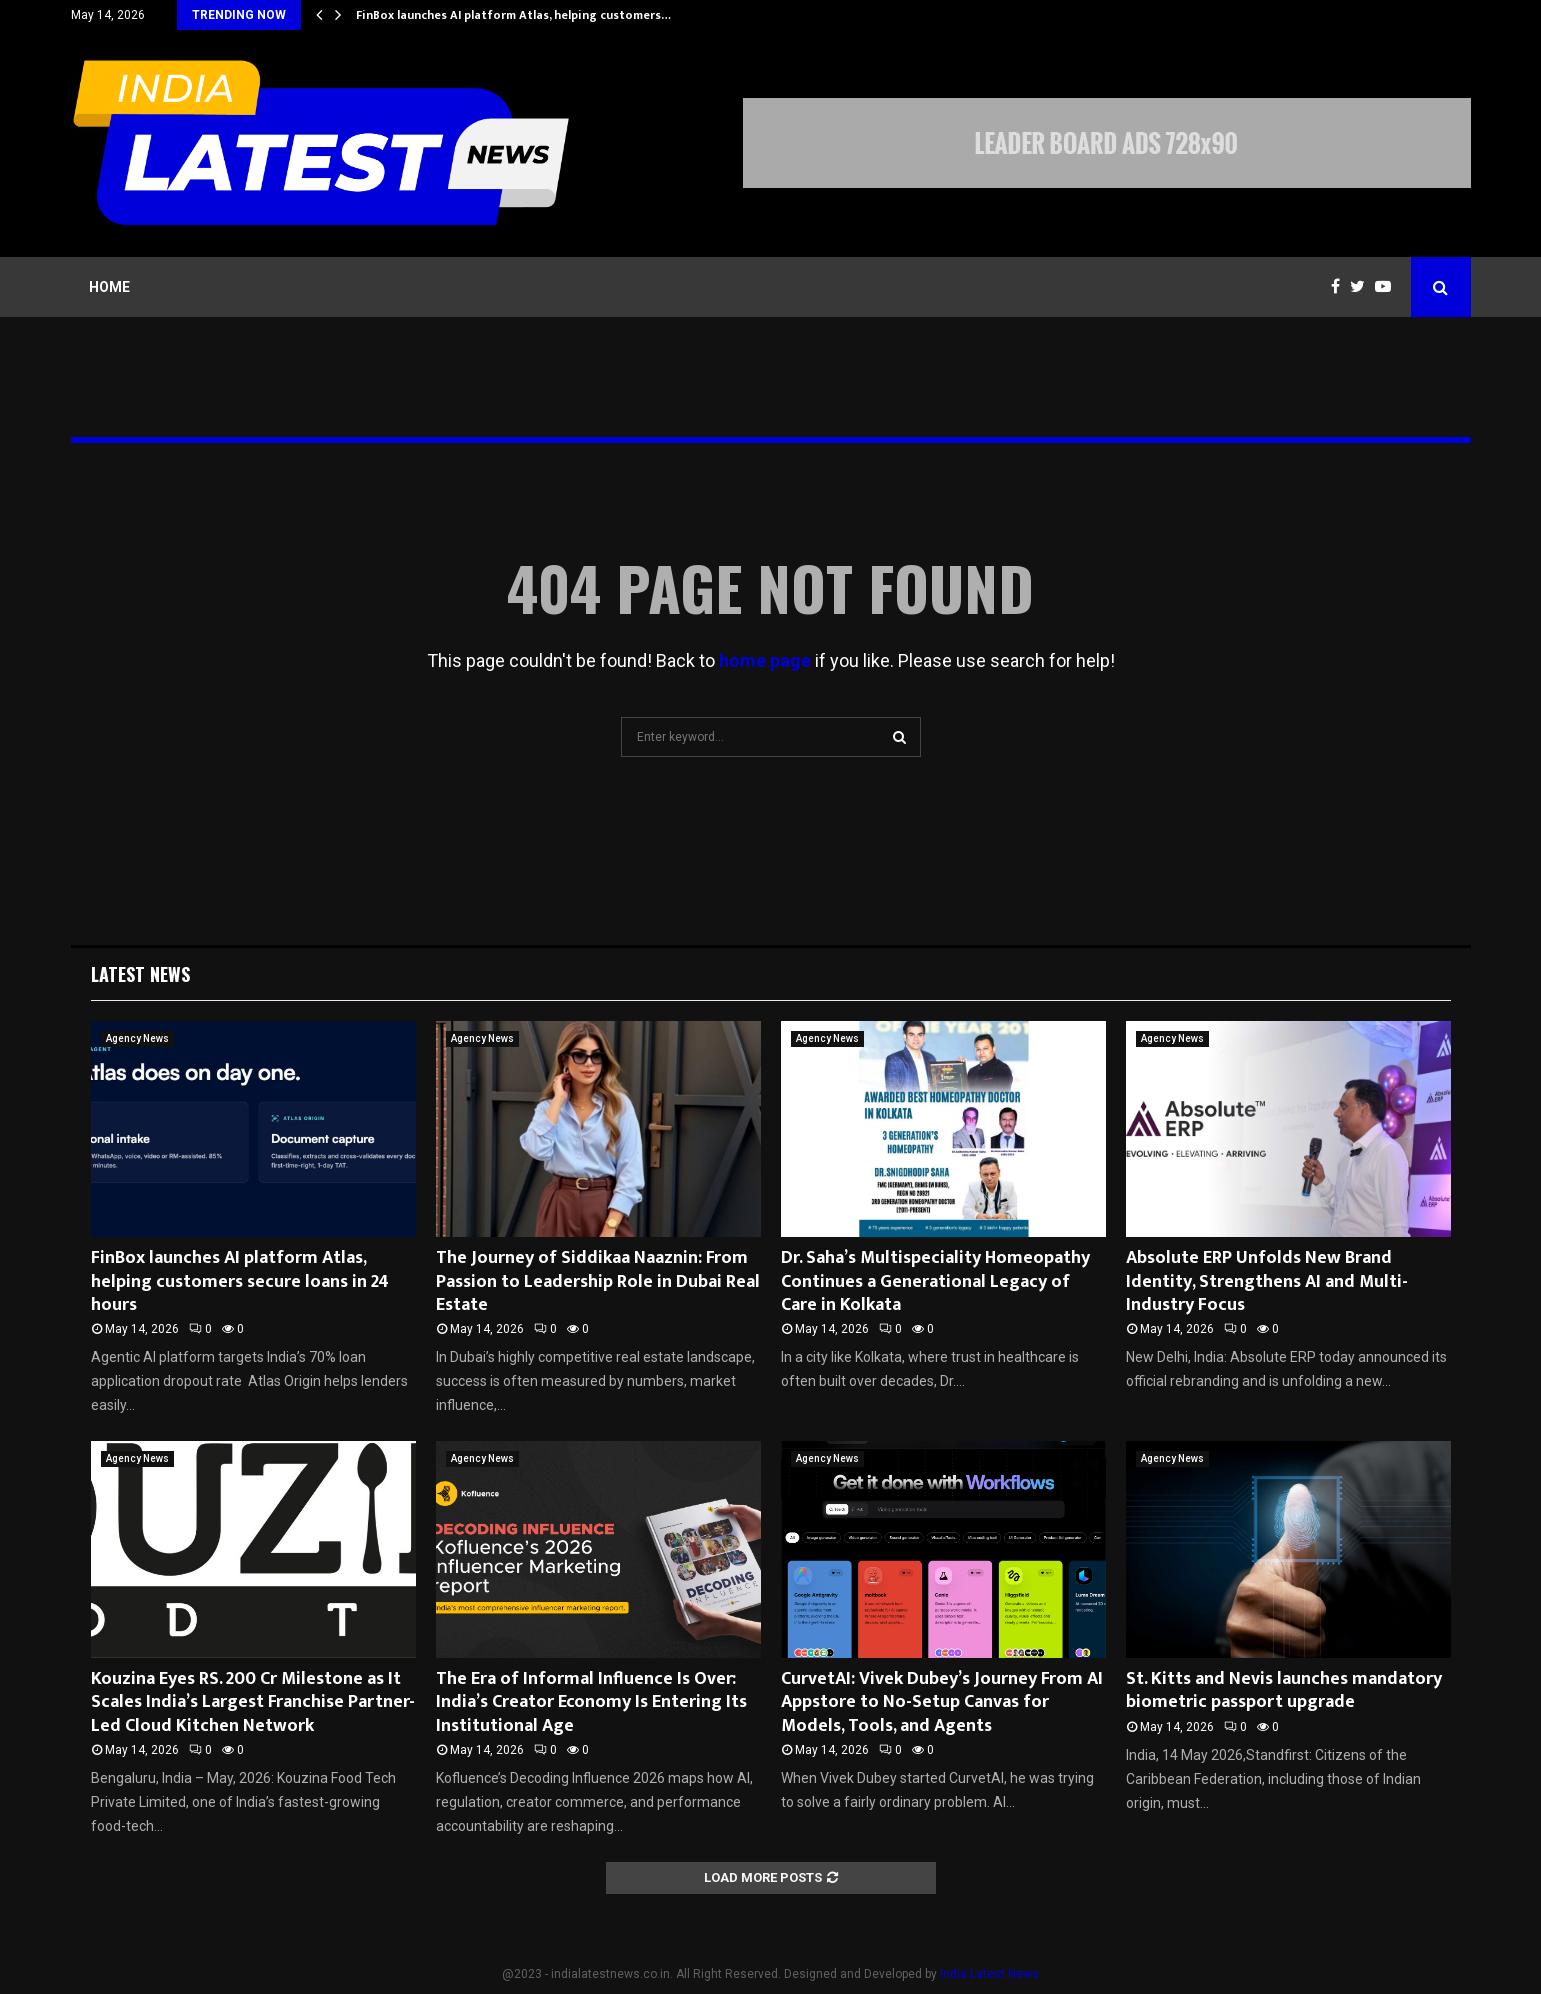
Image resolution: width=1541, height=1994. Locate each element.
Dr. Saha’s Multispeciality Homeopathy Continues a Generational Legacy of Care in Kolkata (935, 1281)
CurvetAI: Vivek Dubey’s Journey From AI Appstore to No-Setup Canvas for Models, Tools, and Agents (942, 1702)
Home (109, 287)
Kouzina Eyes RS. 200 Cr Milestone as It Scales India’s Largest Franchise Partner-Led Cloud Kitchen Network (253, 1702)
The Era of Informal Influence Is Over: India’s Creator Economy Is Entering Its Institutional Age (591, 1702)
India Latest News (989, 1974)
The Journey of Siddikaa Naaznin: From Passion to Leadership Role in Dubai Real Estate (598, 1281)
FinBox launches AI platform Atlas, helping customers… (513, 15)
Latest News (140, 974)
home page (765, 660)
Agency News (137, 1038)
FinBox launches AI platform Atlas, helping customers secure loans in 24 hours (240, 1281)
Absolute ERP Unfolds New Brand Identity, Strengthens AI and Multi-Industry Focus (1267, 1281)
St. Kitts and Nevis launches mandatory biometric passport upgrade (1284, 1690)
